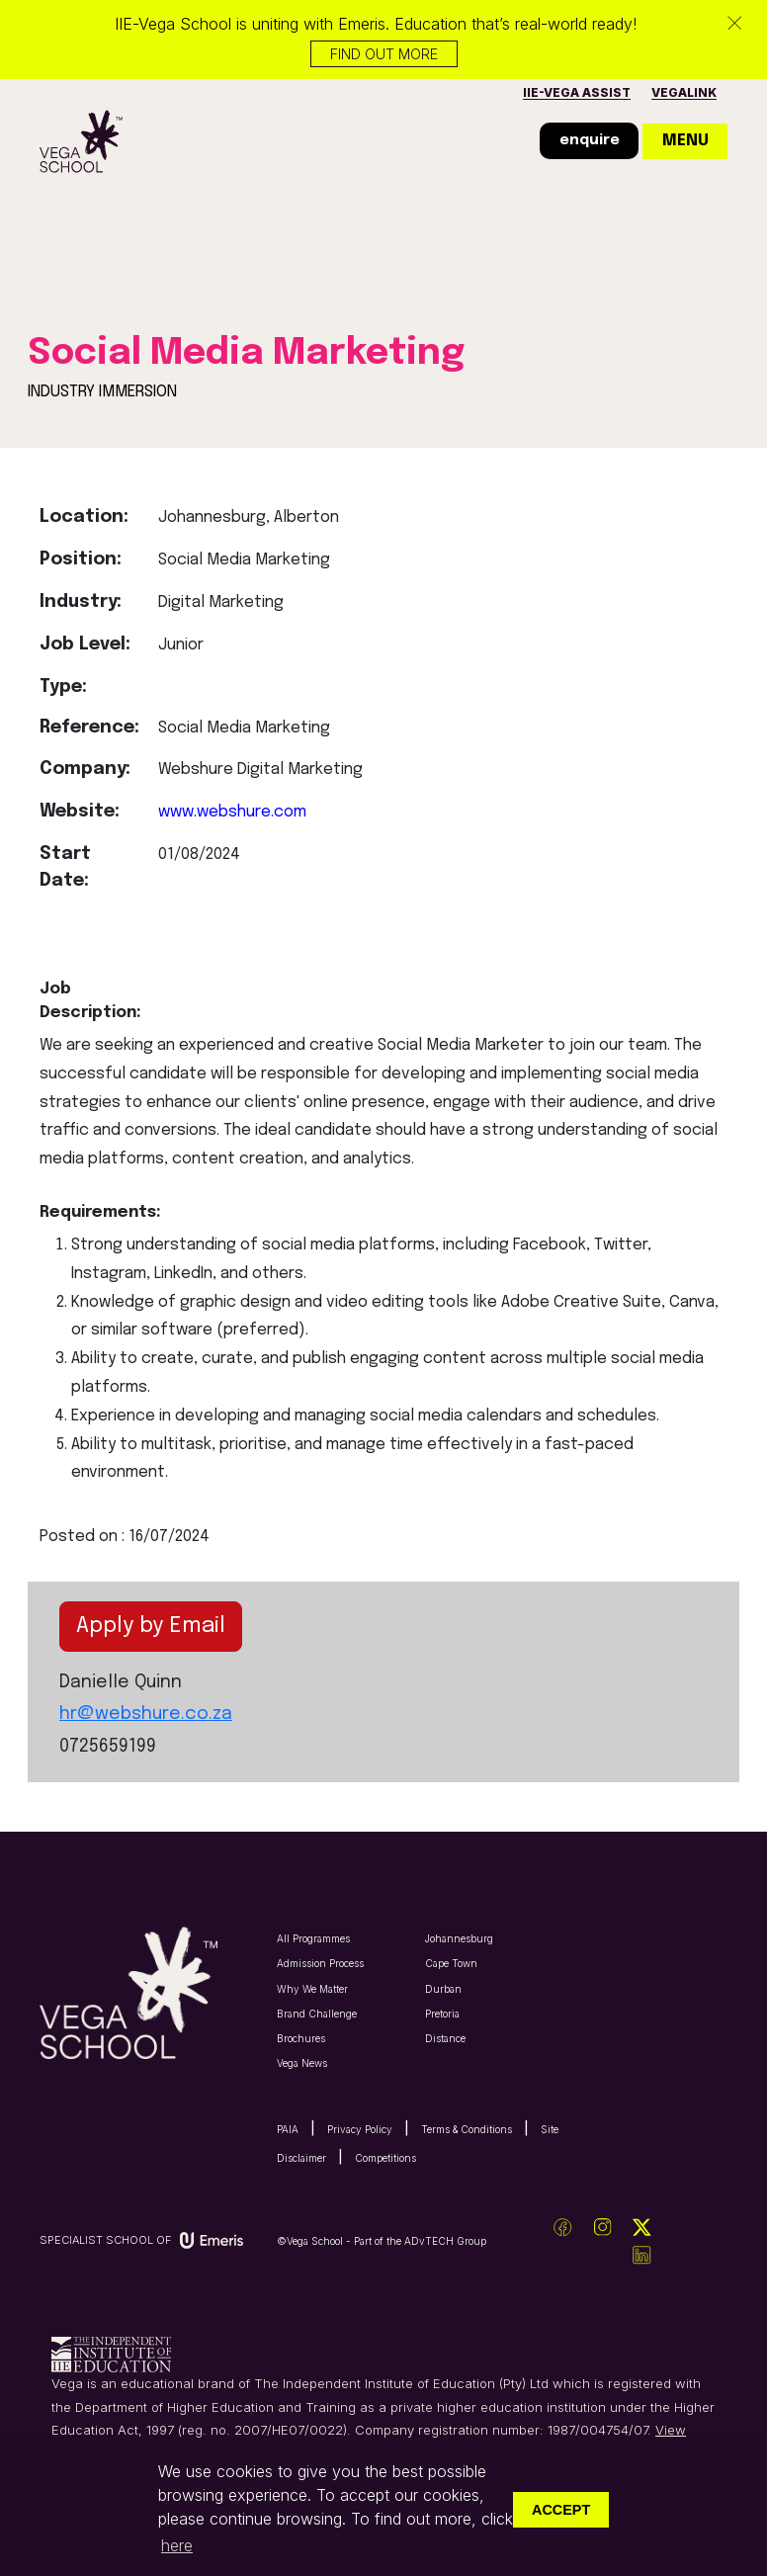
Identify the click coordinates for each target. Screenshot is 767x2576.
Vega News (302, 2063)
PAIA (287, 2129)
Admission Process (320, 1963)
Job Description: (90, 1001)
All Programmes (313, 1938)
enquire (589, 140)
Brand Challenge (317, 2013)
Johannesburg (459, 1938)
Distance (445, 2038)
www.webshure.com (232, 812)
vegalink (684, 92)
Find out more (384, 53)
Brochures (301, 2038)
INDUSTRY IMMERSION (102, 392)
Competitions (385, 2158)
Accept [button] (561, 2510)
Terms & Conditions (466, 2129)
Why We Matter (312, 1989)
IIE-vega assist (577, 92)
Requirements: (93, 1212)
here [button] (177, 2545)
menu (685, 140)
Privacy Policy (359, 2129)
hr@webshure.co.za (145, 1714)
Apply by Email (150, 1626)
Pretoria (442, 2013)
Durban (443, 1989)
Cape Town (451, 1963)
